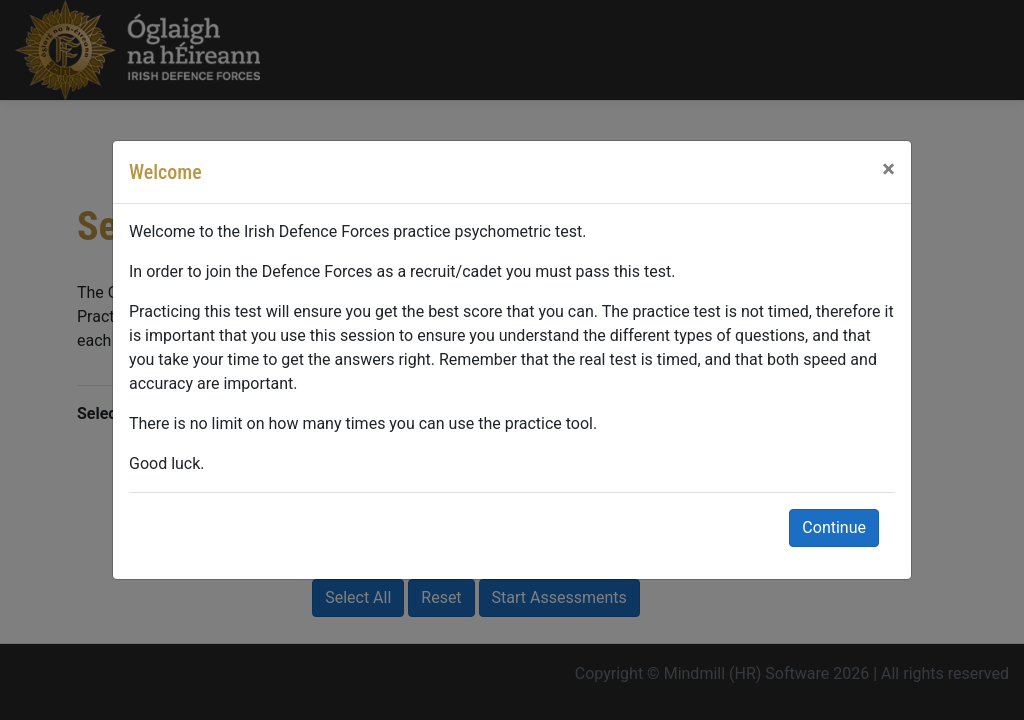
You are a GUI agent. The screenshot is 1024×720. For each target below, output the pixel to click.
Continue (834, 527)
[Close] (888, 169)
